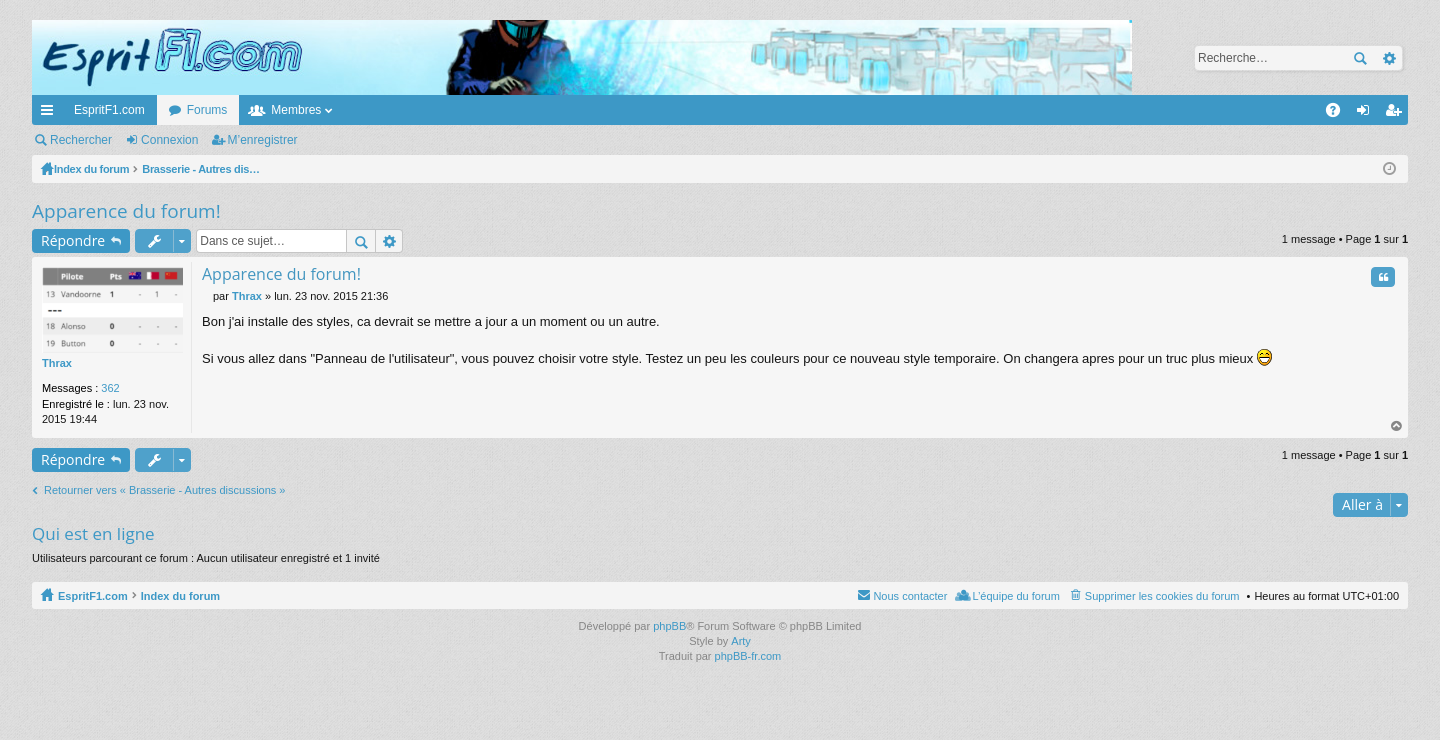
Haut (1397, 426)
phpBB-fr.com (748, 656)
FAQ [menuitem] (1339, 114)
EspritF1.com (109, 110)
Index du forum (180, 596)
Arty (741, 641)
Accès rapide (51, 114)
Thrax (57, 363)
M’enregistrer (263, 140)
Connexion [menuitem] (1367, 114)
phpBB (669, 626)
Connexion (169, 140)
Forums (207, 110)
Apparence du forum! (126, 211)
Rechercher (1360, 58)
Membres (296, 110)
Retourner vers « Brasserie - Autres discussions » (165, 490)
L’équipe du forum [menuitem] (1015, 596)
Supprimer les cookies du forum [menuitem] (1162, 596)
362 (110, 388)
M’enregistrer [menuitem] (1397, 114)
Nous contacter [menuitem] (910, 596)
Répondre (73, 240)
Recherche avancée (1388, 58)
